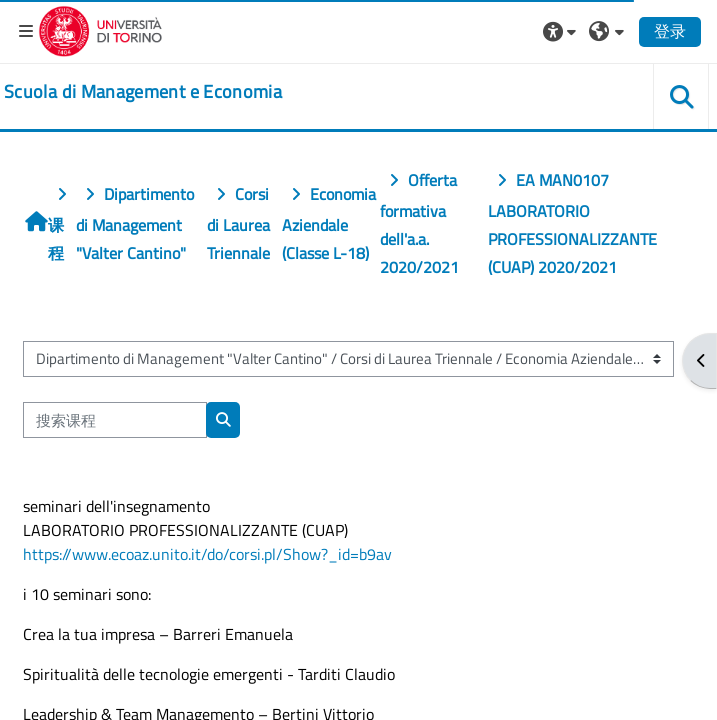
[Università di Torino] (100, 29)
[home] (143, 92)
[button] (562, 31)
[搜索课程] (115, 420)
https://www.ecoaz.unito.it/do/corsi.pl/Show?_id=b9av (207, 554)
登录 (670, 31)
